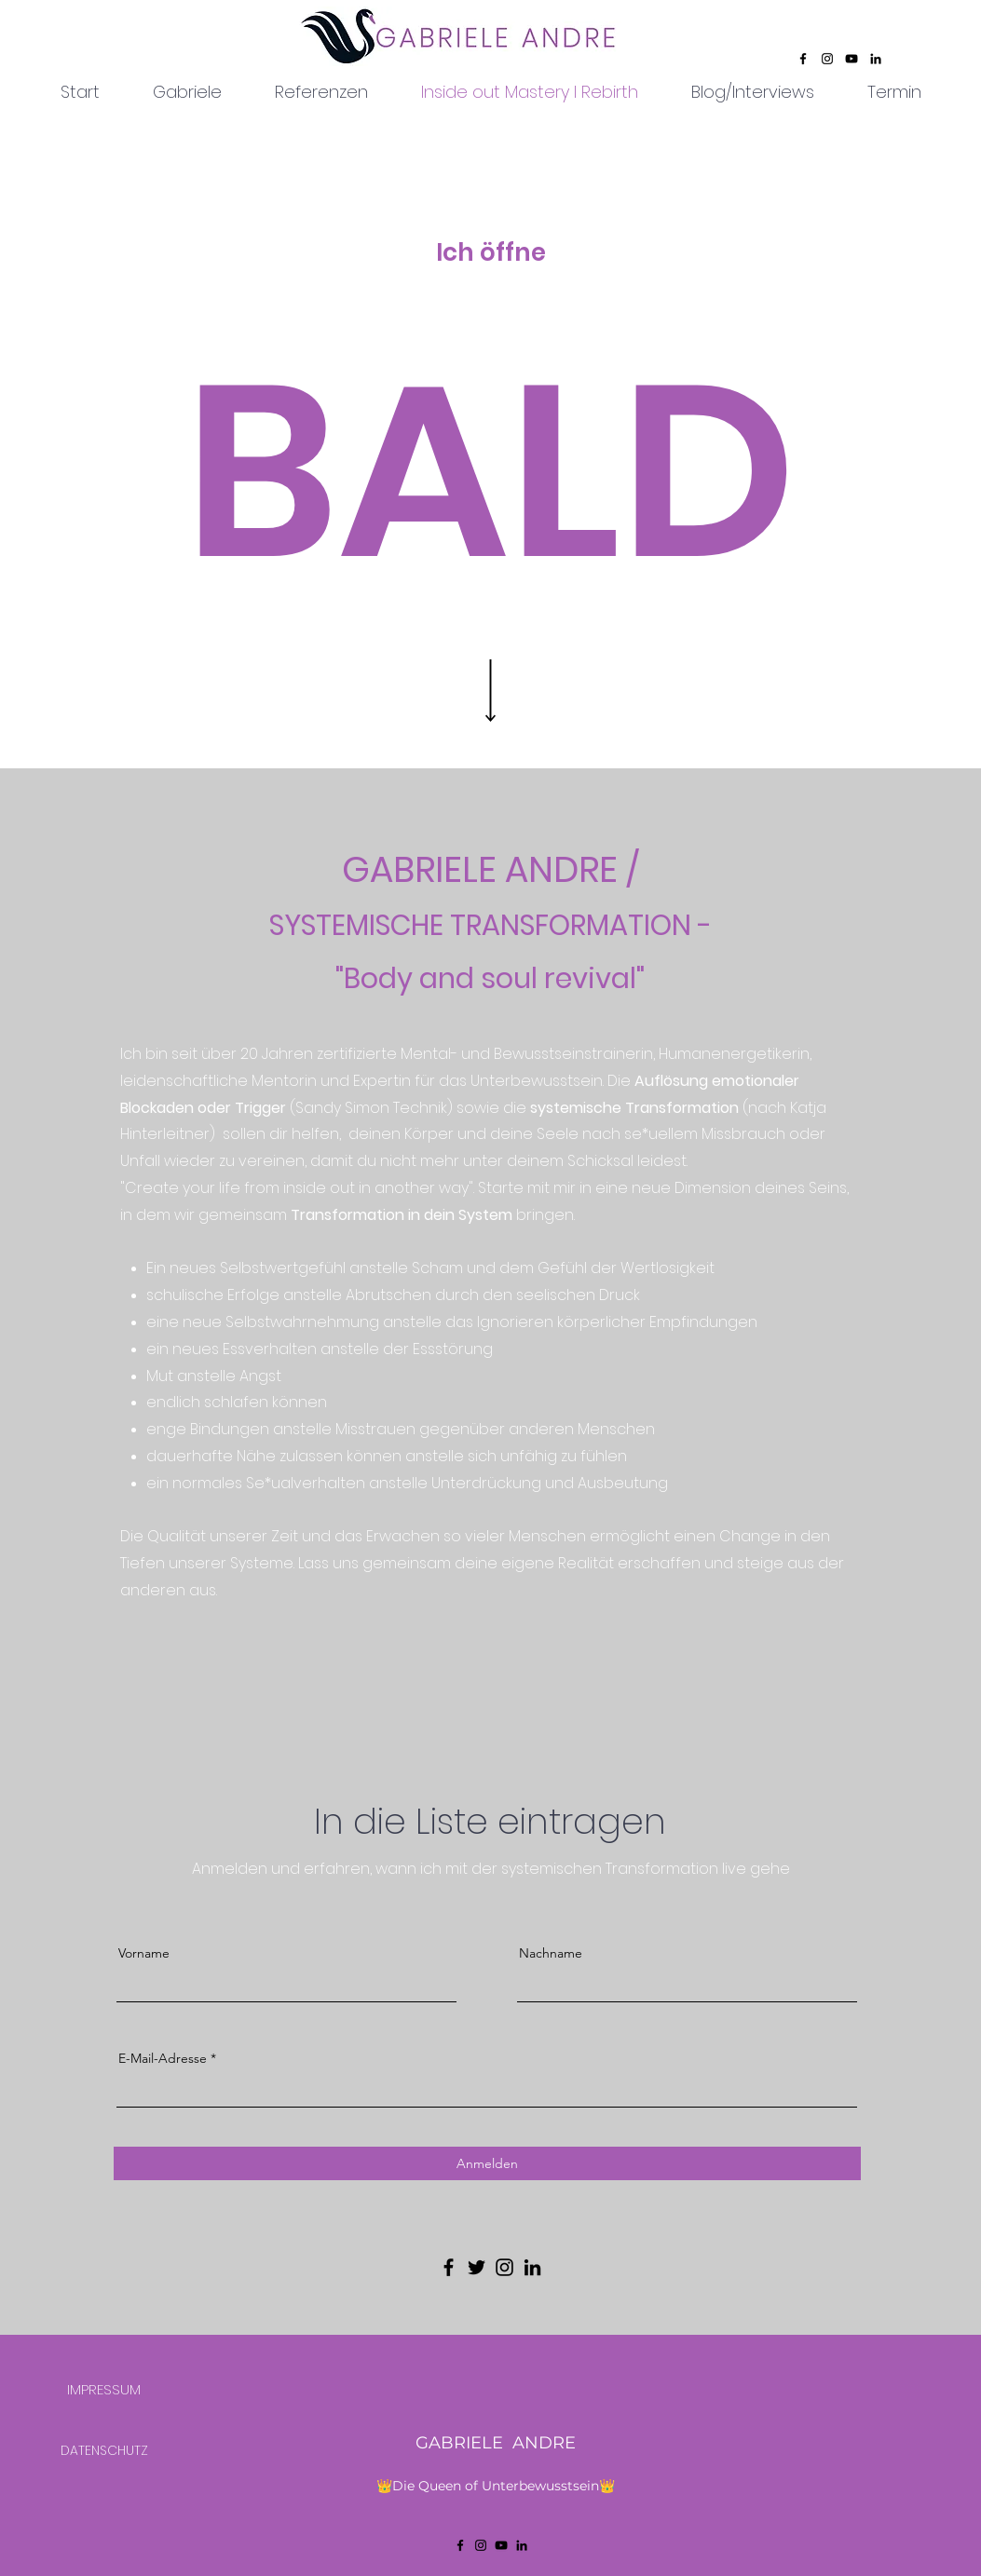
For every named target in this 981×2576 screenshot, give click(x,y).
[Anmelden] (487, 2163)
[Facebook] (803, 58)
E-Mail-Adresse (162, 2058)
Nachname (550, 1952)
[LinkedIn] (875, 58)
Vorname (144, 1952)
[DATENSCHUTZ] (104, 2450)
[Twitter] (476, 2267)
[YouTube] (851, 58)
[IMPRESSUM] (104, 2388)
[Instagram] (827, 58)
